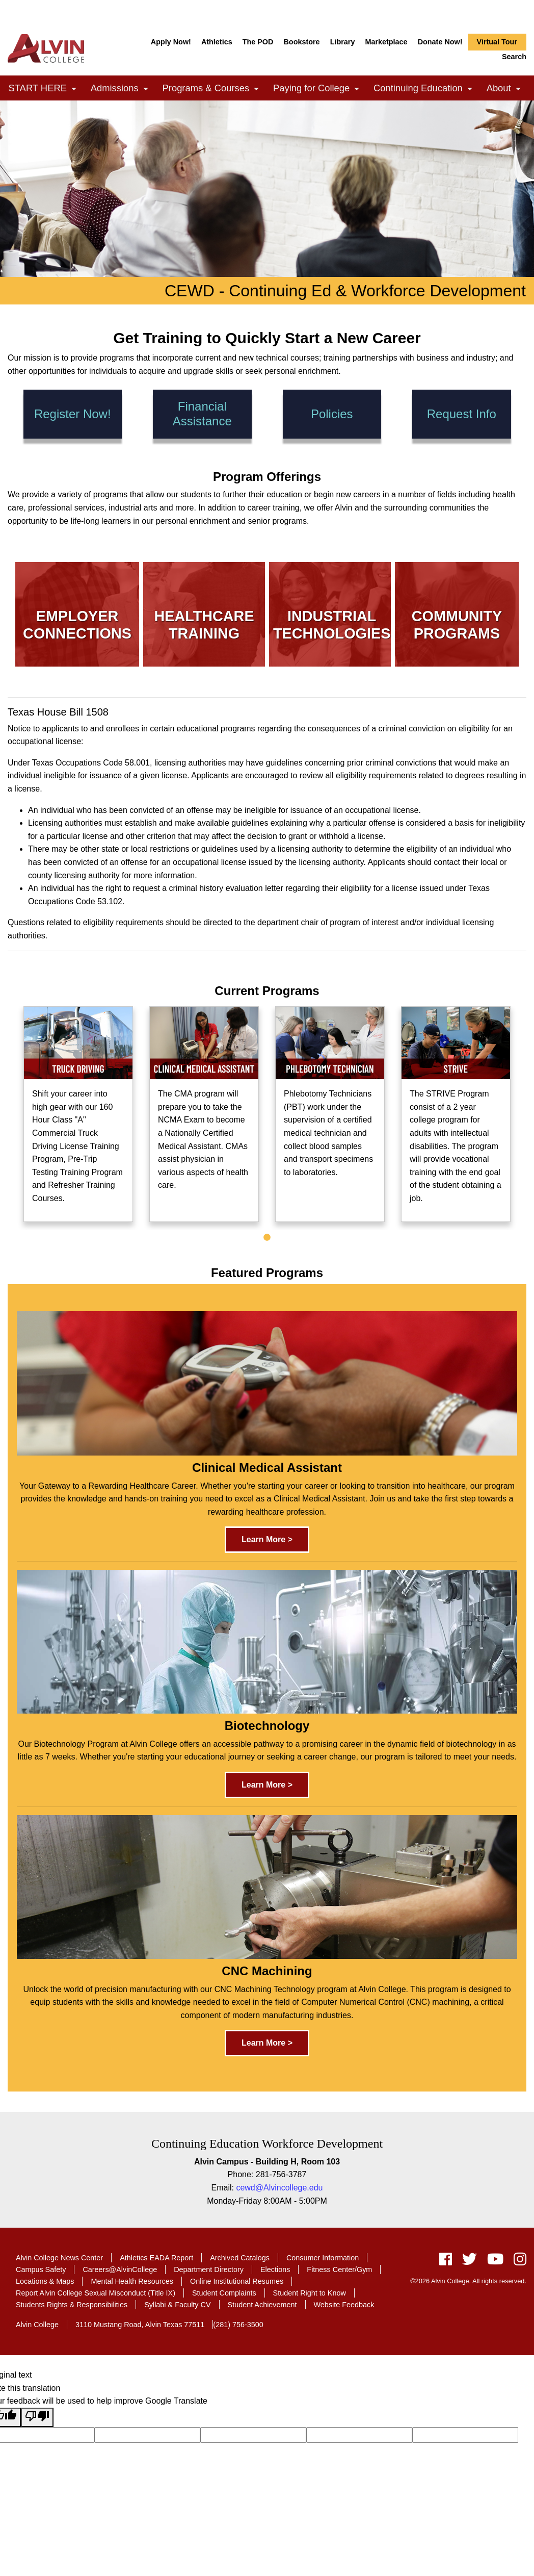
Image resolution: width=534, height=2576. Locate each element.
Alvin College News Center (59, 2258)
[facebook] (445, 2261)
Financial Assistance (202, 413)
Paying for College (319, 89)
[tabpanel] (78, 1113)
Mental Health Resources (132, 2281)
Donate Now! (440, 42)
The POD (258, 42)
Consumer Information (322, 2258)
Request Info (461, 414)
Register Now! (72, 414)
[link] (74, 89)
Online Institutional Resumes (236, 2281)
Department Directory (209, 2269)
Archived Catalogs (240, 2258)
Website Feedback (344, 2305)
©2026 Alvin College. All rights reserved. (468, 2281)
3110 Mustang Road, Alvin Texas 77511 (139, 2324)
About (506, 89)
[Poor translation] (37, 2417)
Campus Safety (41, 2269)
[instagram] (517, 2261)
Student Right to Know (309, 2293)
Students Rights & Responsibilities (71, 2305)
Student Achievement (262, 2305)
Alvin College (37, 2324)
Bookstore (301, 42)
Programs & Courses (214, 89)
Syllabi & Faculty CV (177, 2305)
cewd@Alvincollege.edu (279, 2187)
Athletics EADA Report (156, 2258)
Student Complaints (224, 2293)
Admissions (122, 89)
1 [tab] (267, 1238)
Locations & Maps (45, 2281)
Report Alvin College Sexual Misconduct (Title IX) (95, 2293)
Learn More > (267, 1539)
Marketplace (386, 42)
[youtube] (495, 2261)
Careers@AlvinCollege (120, 2269)
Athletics (216, 42)
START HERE (45, 89)
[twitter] (469, 2261)
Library (342, 42)
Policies (332, 414)
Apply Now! (171, 42)
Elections (275, 2269)
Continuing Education (425, 89)
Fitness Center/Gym (339, 2269)
